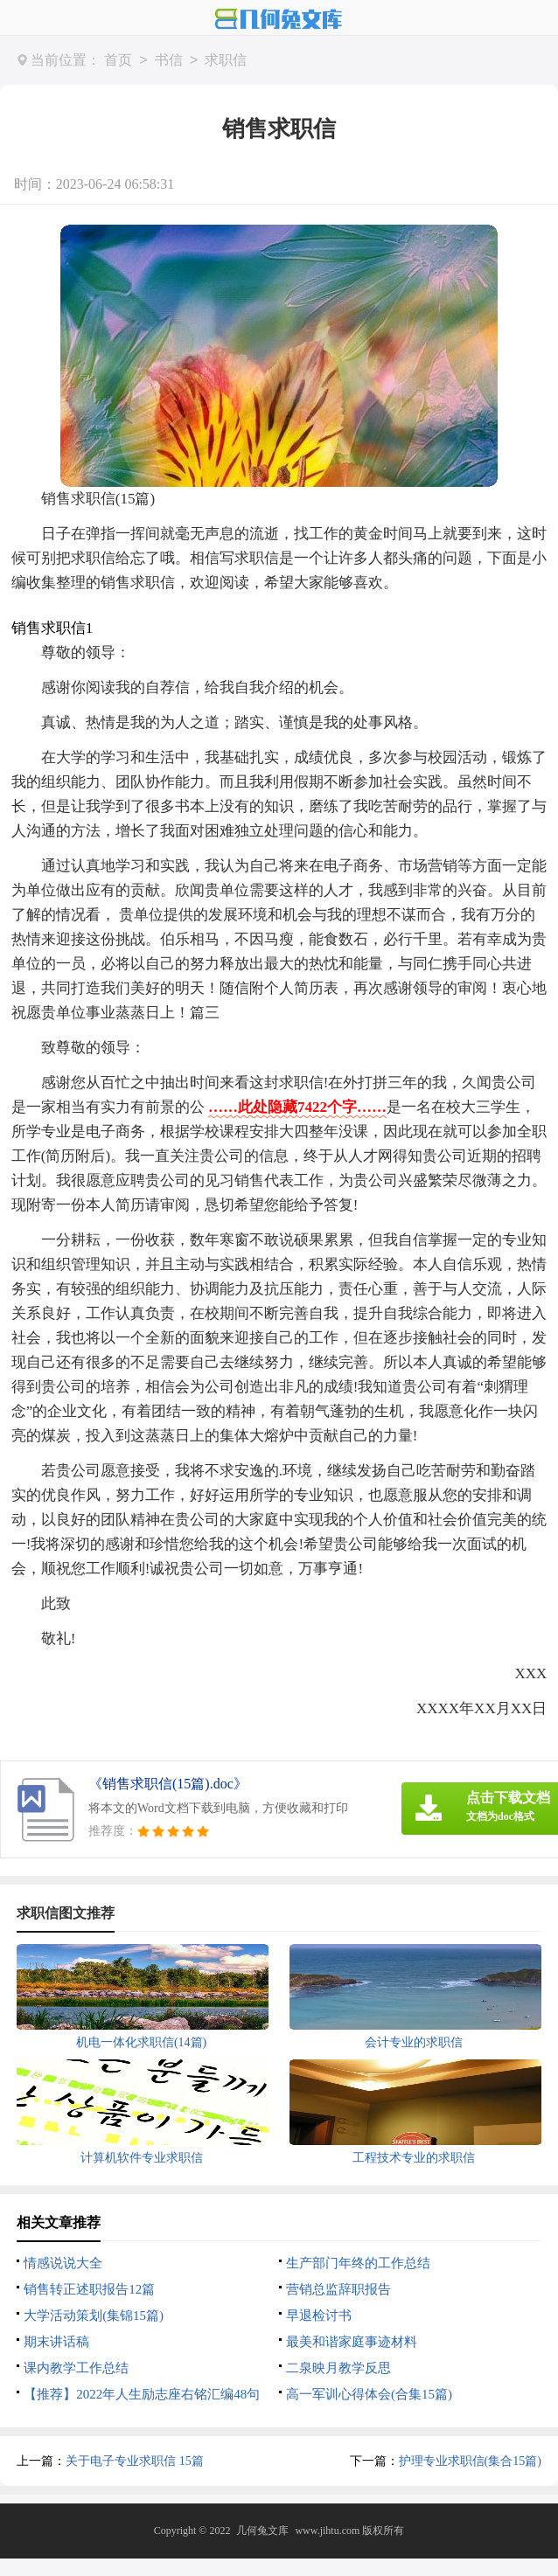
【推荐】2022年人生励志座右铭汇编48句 (142, 2394)
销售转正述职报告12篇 (89, 2289)
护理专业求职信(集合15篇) (470, 2461)
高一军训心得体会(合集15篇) (369, 2394)
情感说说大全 (63, 2263)
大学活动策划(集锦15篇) (94, 2316)
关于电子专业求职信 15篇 (135, 2461)
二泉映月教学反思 (338, 2368)
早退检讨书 (319, 2316)
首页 (118, 60)
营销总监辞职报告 (338, 2289)
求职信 (226, 60)
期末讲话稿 (56, 2342)
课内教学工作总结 (76, 2368)
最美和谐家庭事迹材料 (351, 2342)
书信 (169, 60)
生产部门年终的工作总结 (358, 2263)
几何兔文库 (262, 2530)
